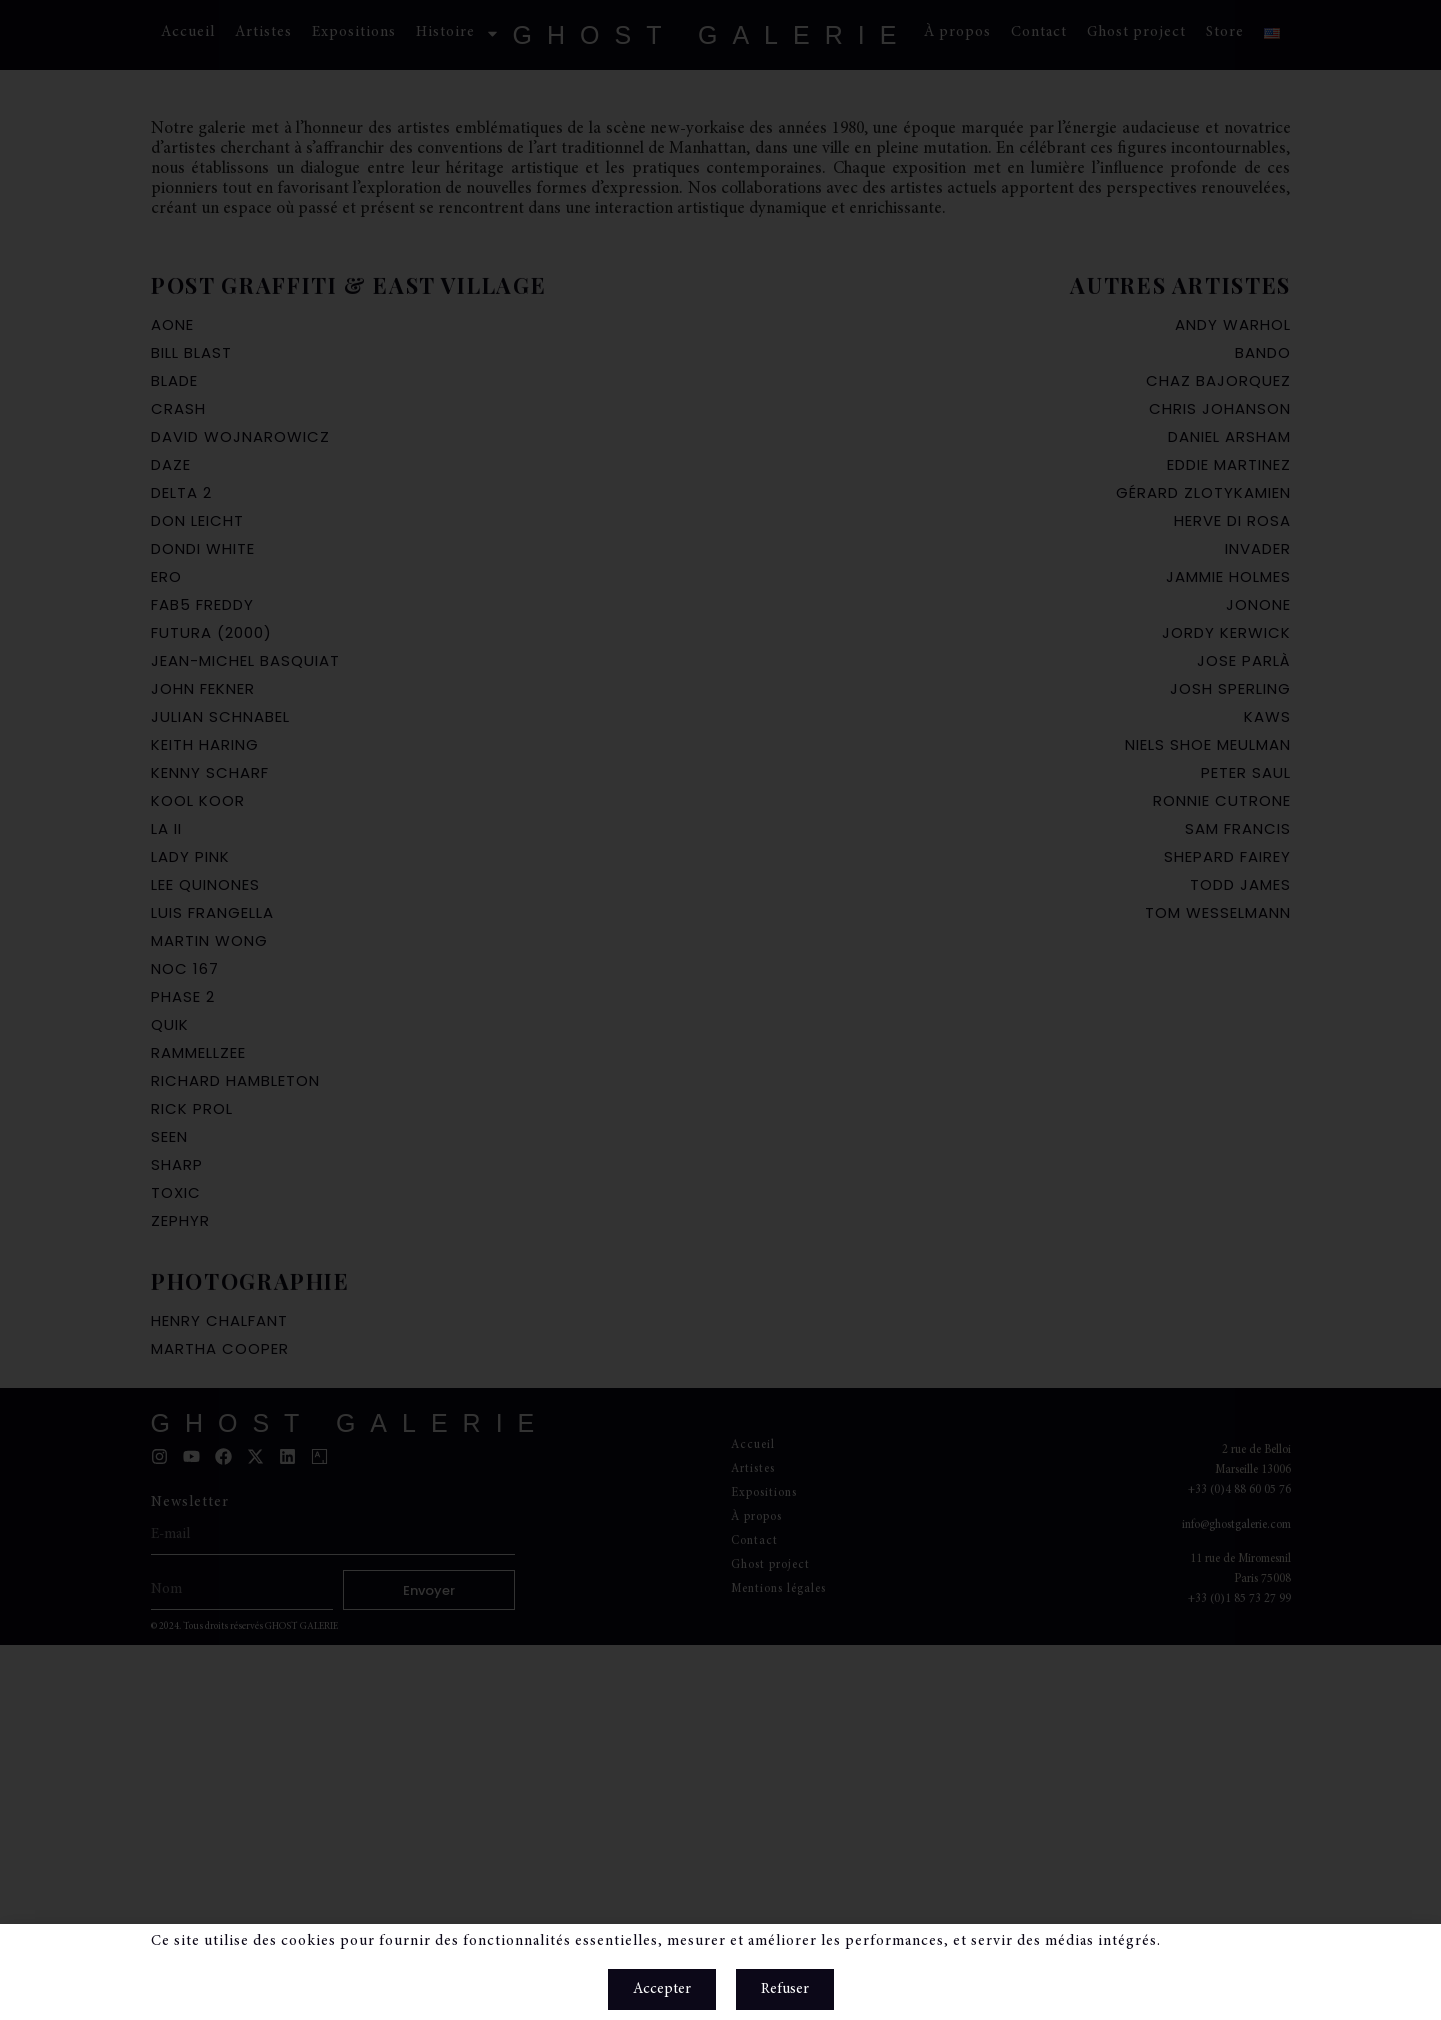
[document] (720, 1010)
